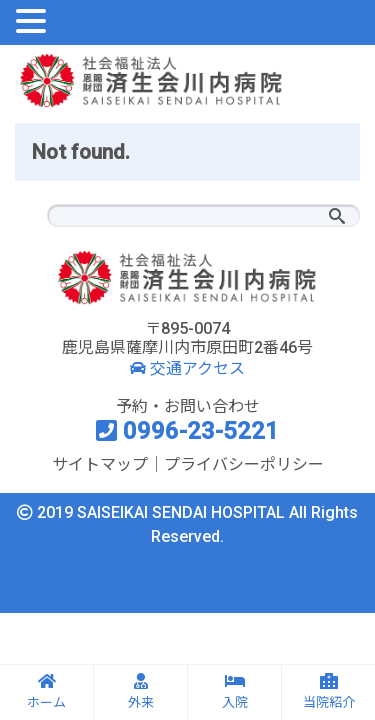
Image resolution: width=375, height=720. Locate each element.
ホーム (46, 691)
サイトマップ (100, 464)
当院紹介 (329, 691)
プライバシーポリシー (244, 464)
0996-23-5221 (187, 431)
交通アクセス (187, 368)
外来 (141, 691)
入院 (235, 691)
